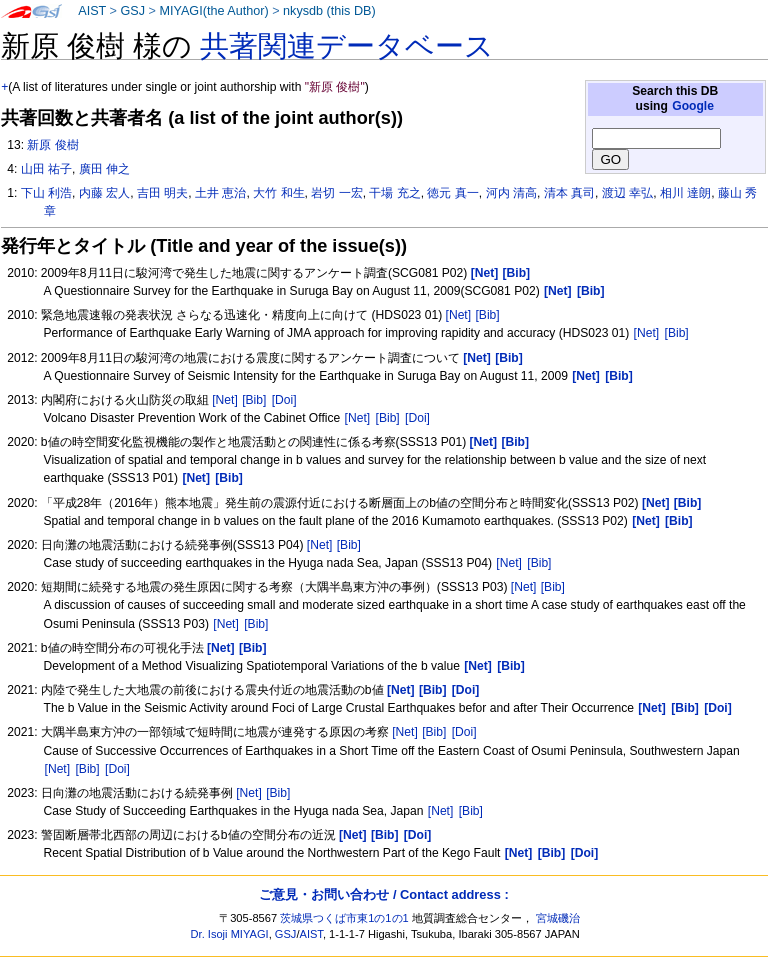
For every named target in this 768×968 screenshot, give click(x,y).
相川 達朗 (685, 193)
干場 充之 (394, 193)
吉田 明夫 (162, 193)
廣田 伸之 (104, 169)
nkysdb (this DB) (329, 11)
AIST (92, 11)
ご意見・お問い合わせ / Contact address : (383, 894)
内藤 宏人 (104, 193)
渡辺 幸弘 (627, 193)
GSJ (132, 11)
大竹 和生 (278, 193)
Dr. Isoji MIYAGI (230, 934)
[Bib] (487, 315)
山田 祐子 (46, 169)
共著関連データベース (347, 46)
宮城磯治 (558, 918)
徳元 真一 (452, 193)
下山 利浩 (46, 193)
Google (693, 106)
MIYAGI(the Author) (213, 11)
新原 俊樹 (52, 145)
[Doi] (284, 400)
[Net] (459, 315)
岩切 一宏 (336, 193)
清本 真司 (569, 193)
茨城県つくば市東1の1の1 (344, 918)
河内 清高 (511, 193)
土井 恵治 (220, 193)
